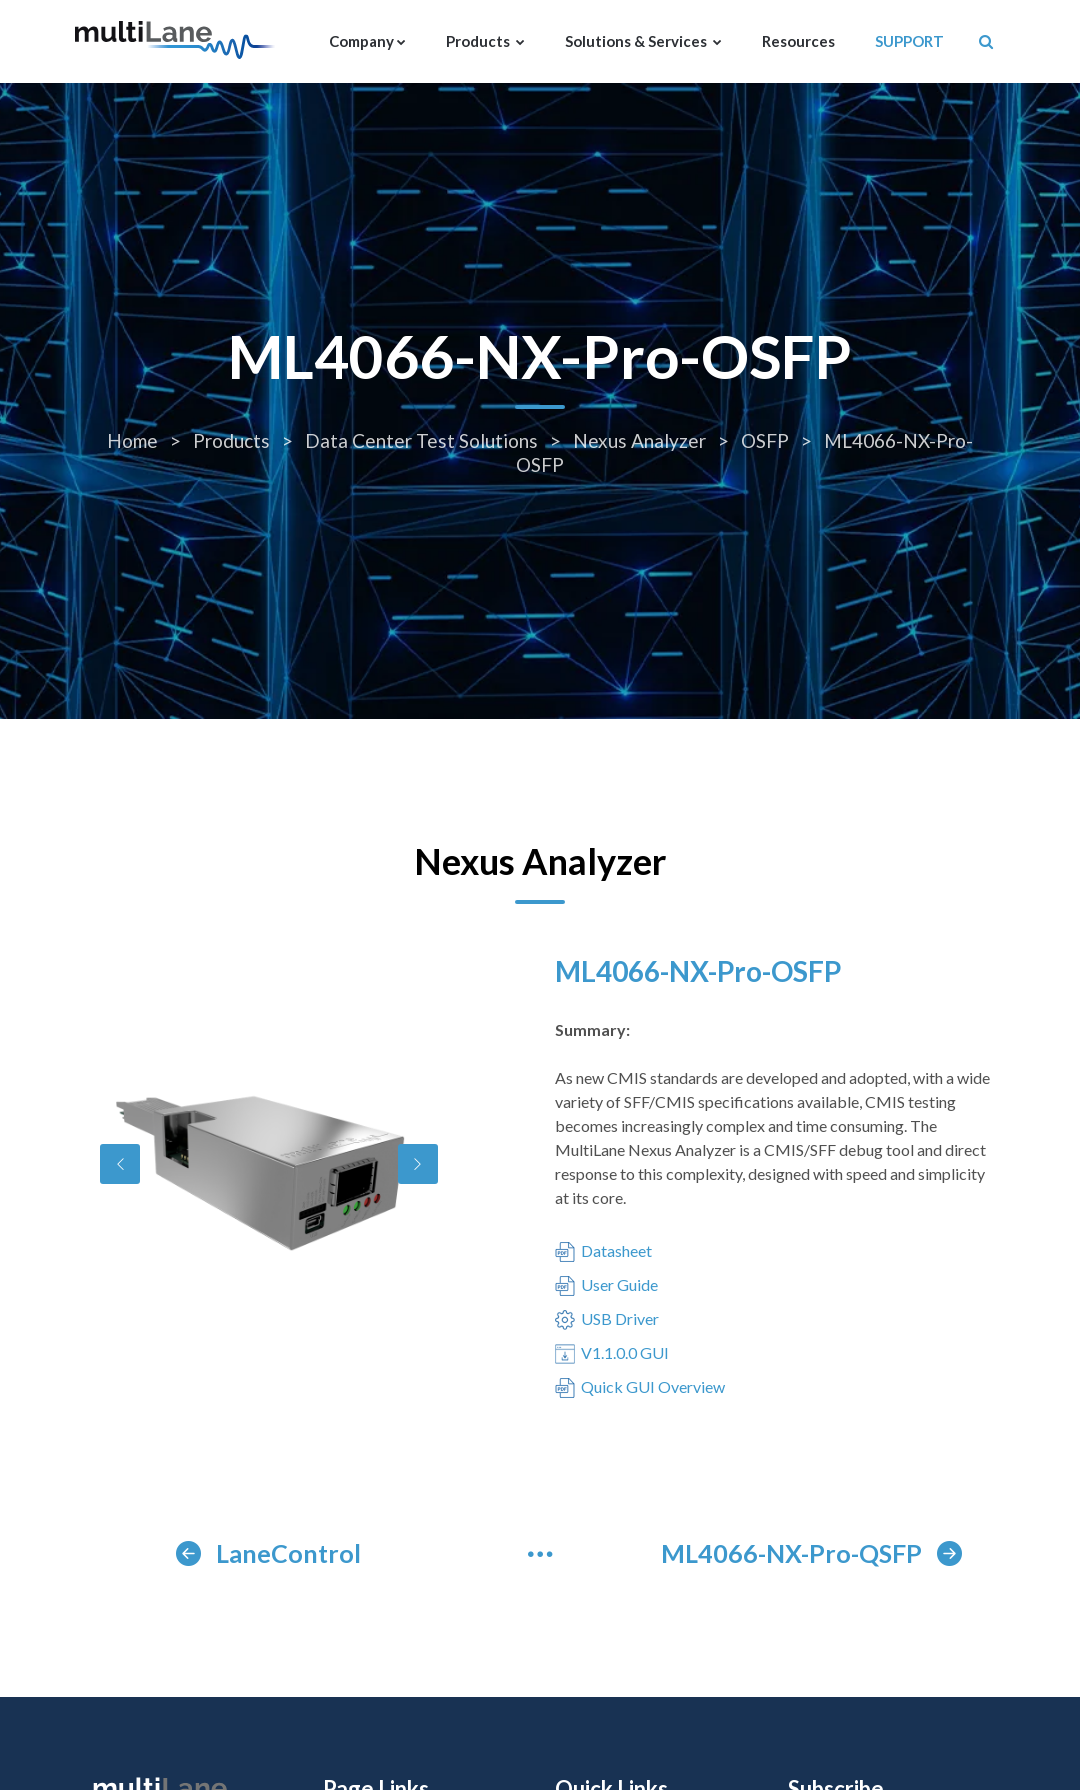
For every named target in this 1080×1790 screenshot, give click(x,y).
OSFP (767, 440)
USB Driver (607, 1320)
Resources (798, 41)
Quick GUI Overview (640, 1388)
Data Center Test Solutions (423, 440)
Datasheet (603, 1252)
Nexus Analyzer (641, 440)
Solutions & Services (643, 41)
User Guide (606, 1286)
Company (367, 41)
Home (134, 440)
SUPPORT (909, 41)
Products (485, 41)
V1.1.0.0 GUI (612, 1354)
